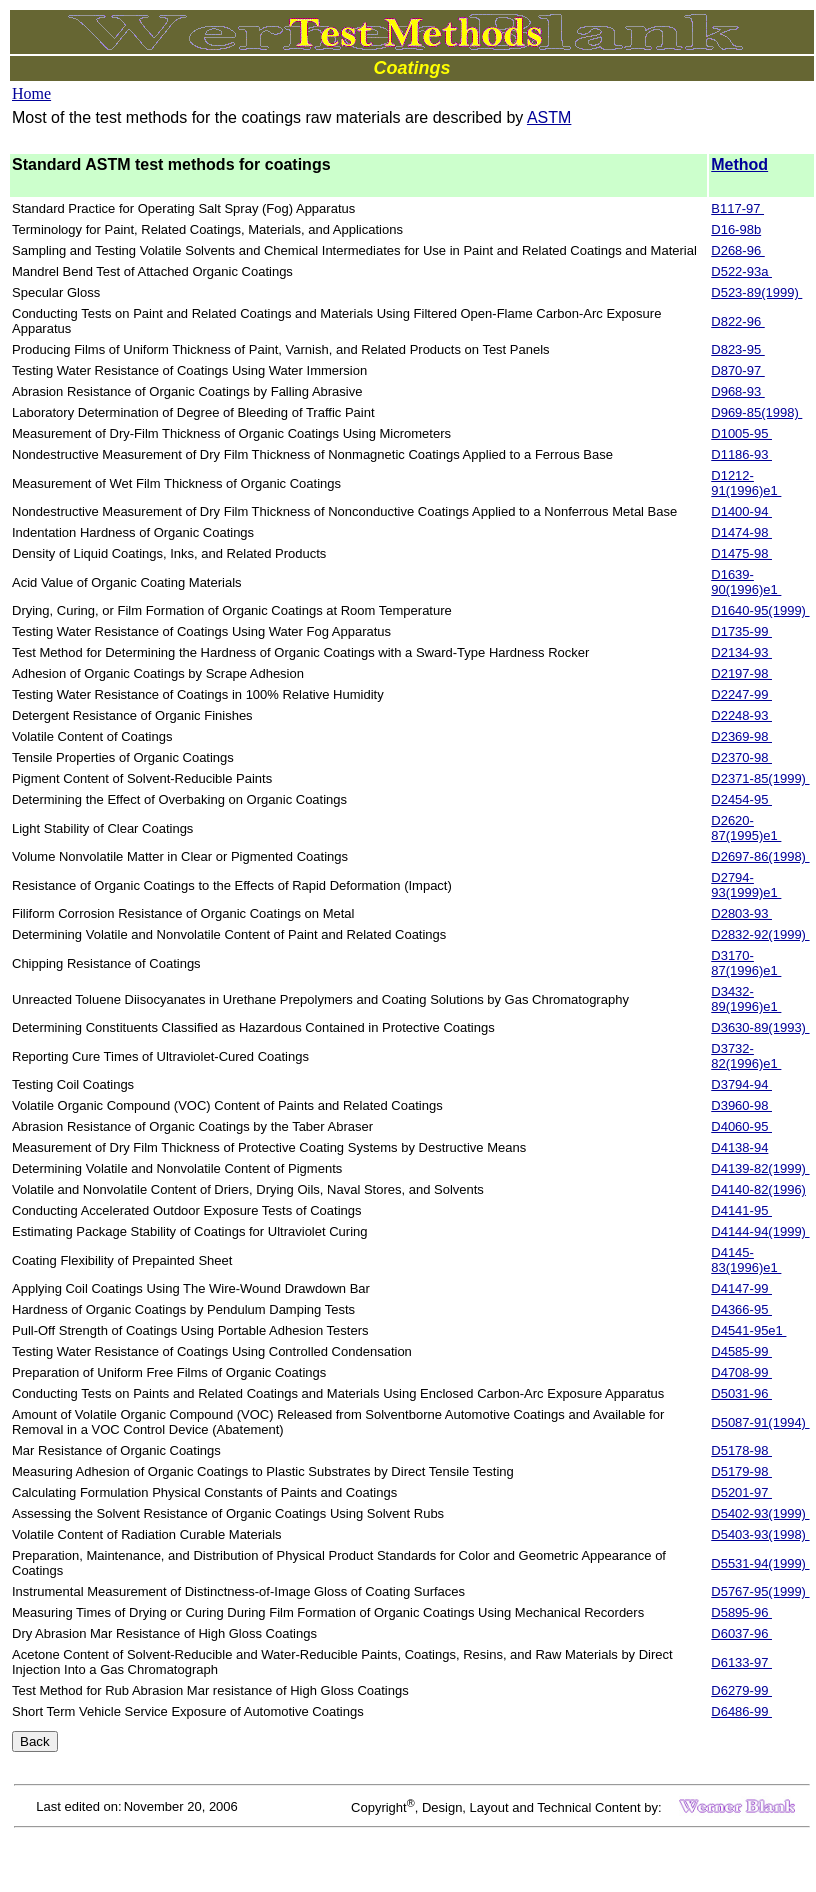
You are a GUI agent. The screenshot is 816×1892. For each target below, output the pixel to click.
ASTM (549, 117)
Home (31, 93)
